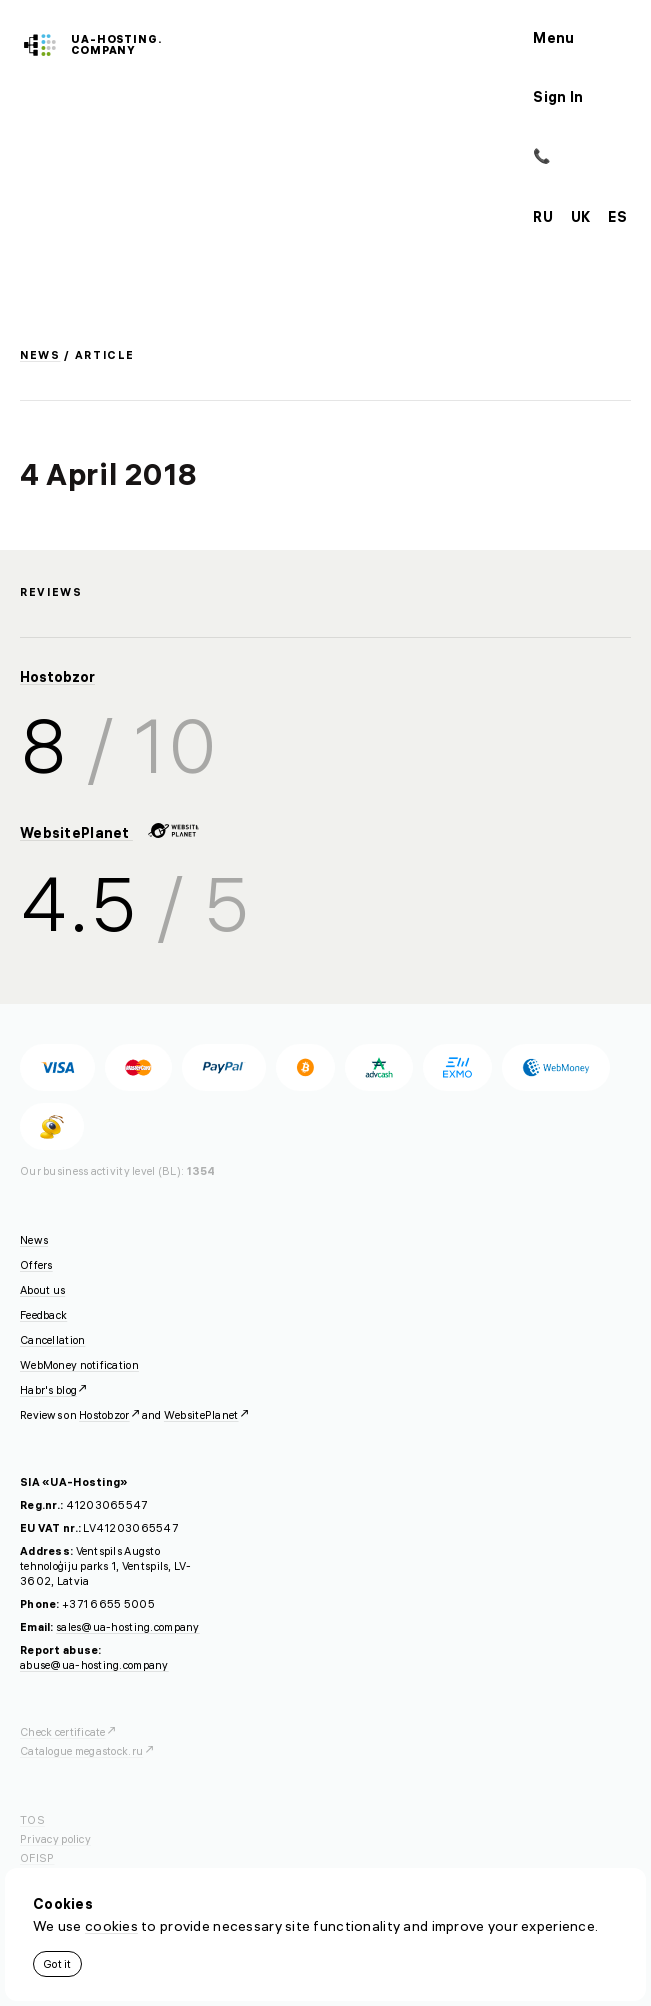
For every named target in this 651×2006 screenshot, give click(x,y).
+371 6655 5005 (108, 1604)
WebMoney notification (79, 1365)
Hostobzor (57, 677)
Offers (36, 1265)
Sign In (558, 97)
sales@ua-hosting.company (128, 1627)
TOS (32, 1820)
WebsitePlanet (109, 833)
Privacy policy (55, 1839)
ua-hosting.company (116, 44)
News (40, 355)
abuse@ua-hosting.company (94, 1665)
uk (581, 217)
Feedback (43, 1315)
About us (42, 1290)
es (617, 217)
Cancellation (52, 1340)
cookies (111, 1926)
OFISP (37, 1858)
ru (543, 217)
